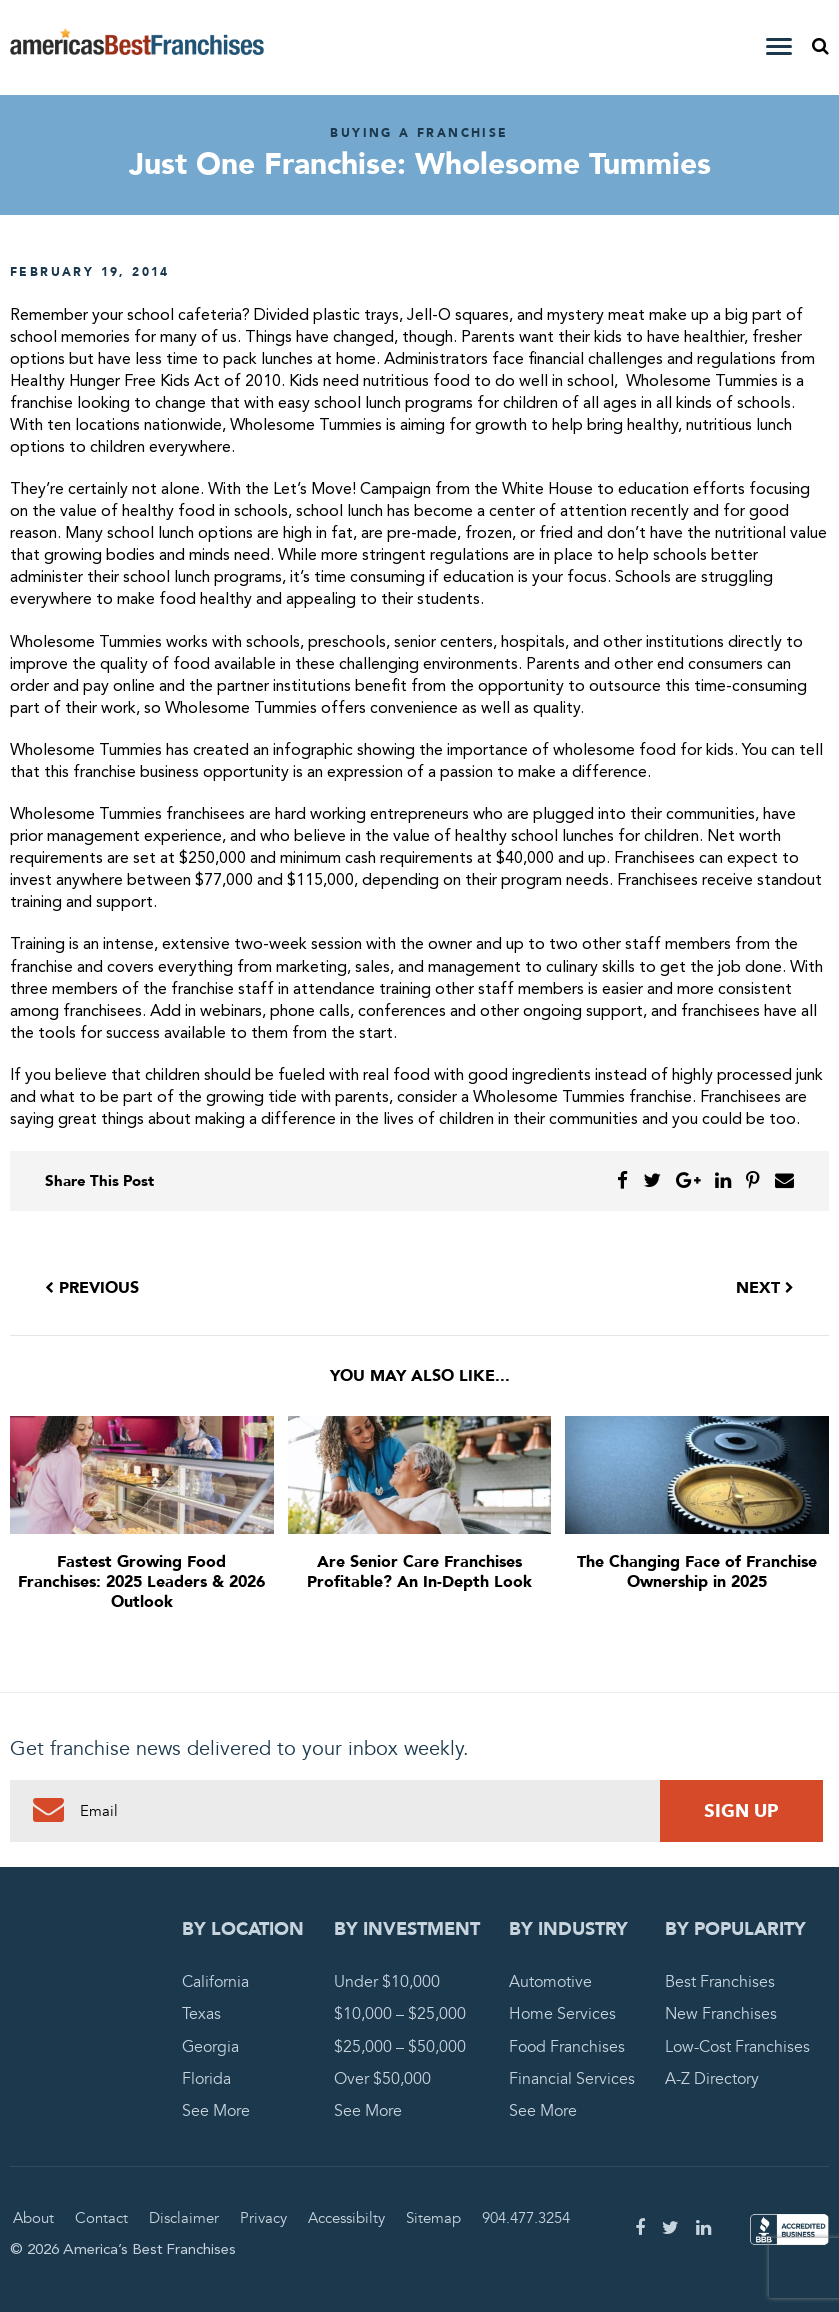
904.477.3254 (526, 2218)
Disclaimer (184, 2218)
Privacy (263, 2218)
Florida (206, 2079)
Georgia (210, 2047)
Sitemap (433, 2218)
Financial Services (572, 2079)
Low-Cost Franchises (737, 2047)
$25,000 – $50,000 (400, 2047)
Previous (92, 1288)
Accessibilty (346, 2218)
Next (765, 1288)
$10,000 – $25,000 (400, 2014)
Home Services (562, 2014)
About (33, 2218)
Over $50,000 (382, 2079)
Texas (201, 2014)
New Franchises (721, 2014)
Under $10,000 (387, 1982)
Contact (101, 2218)
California (215, 1982)
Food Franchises (567, 2047)
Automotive (550, 1982)
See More (216, 2111)
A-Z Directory (712, 2079)
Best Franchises (720, 1982)
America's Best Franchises (137, 48)
